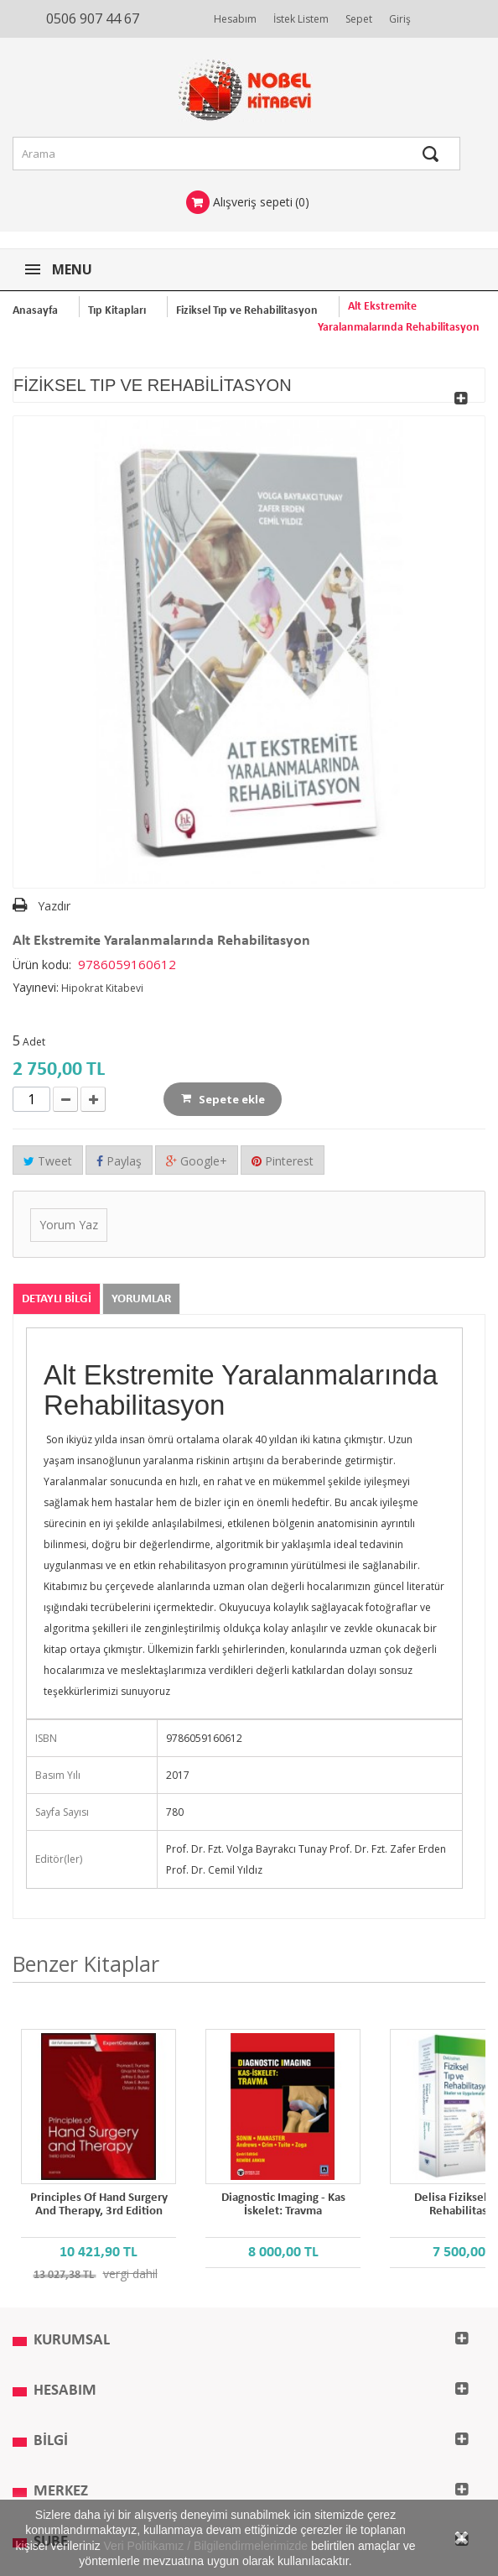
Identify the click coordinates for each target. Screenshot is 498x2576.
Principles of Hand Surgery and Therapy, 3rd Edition (99, 2205)
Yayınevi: (36, 987)
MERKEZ (61, 2492)
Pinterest (283, 1161)
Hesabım (235, 19)
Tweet (47, 1161)
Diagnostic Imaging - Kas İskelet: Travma (283, 2205)
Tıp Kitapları (117, 311)
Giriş (400, 19)
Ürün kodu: (42, 965)
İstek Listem (301, 19)
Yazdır (54, 906)
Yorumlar (141, 1299)
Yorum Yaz (68, 1225)
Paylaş (119, 1161)
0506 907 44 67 (92, 18)
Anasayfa (35, 311)
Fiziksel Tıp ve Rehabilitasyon (247, 311)
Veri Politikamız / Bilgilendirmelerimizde (206, 2546)
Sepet (358, 19)
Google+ (196, 1161)
